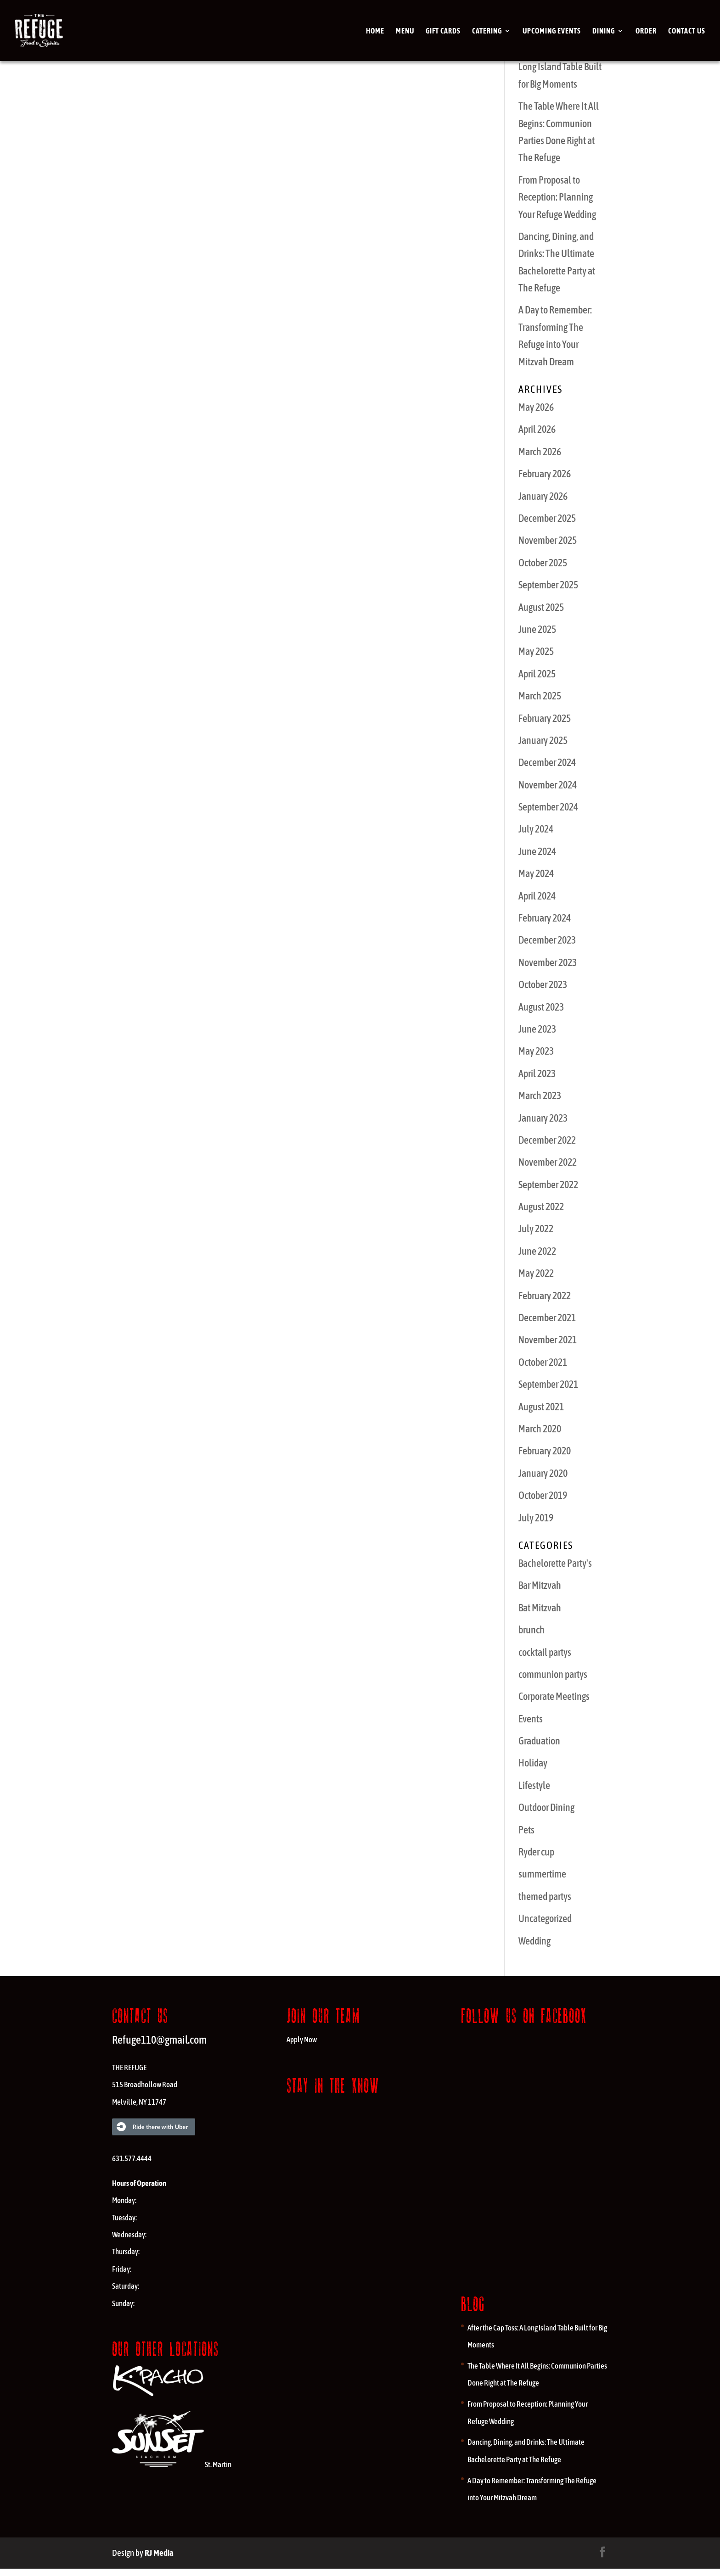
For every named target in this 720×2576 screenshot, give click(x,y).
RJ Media (159, 2553)
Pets (526, 1830)
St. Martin (171, 2464)
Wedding (534, 1941)
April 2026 (537, 429)
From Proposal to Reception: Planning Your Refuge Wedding (557, 197)
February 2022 (544, 1296)
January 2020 (543, 1473)
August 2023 (541, 1007)
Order (646, 31)
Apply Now (302, 2039)
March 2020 (539, 1429)
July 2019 (535, 1518)
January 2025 (543, 740)
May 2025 (536, 651)
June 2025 (537, 629)
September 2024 (548, 807)
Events (530, 1719)
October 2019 (542, 1495)
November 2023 (547, 962)
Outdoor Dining (546, 1807)
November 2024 (547, 785)
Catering (487, 31)
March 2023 (539, 1095)
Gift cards (443, 31)
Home (375, 31)
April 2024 (537, 896)
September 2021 (548, 1384)
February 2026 (544, 474)
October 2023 (542, 984)
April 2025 (537, 674)
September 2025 (548, 585)
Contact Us (686, 31)
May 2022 (536, 1273)
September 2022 (548, 1184)
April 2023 (537, 1073)
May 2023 (536, 1051)
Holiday (532, 1763)
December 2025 (547, 518)
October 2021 (542, 1362)
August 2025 (541, 607)
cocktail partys (544, 1652)
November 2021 (547, 1340)
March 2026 (539, 452)
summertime (542, 1874)
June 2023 (537, 1029)
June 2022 (537, 1251)
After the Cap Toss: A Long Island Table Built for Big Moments (560, 67)
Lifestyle (534, 1785)
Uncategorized (545, 1918)
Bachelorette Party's (555, 1563)
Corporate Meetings (554, 1696)
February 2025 (544, 718)
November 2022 (547, 1162)
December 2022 (547, 1140)
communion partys (552, 1674)
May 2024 (536, 873)
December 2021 (547, 1318)
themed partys (544, 1896)
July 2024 (535, 829)
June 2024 (537, 851)
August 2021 (541, 1407)
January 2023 (543, 1118)
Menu (405, 31)
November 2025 (547, 540)
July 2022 (535, 1229)
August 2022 (541, 1207)
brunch (531, 1630)
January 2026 (543, 496)
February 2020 (544, 1451)
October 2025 (542, 563)
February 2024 (544, 918)
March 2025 (539, 696)
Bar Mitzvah (539, 1585)
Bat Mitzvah (539, 1608)
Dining (603, 31)
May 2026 (536, 407)
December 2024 (547, 762)
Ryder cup (536, 1852)
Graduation (539, 1741)
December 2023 (547, 940)
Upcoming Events (552, 31)
